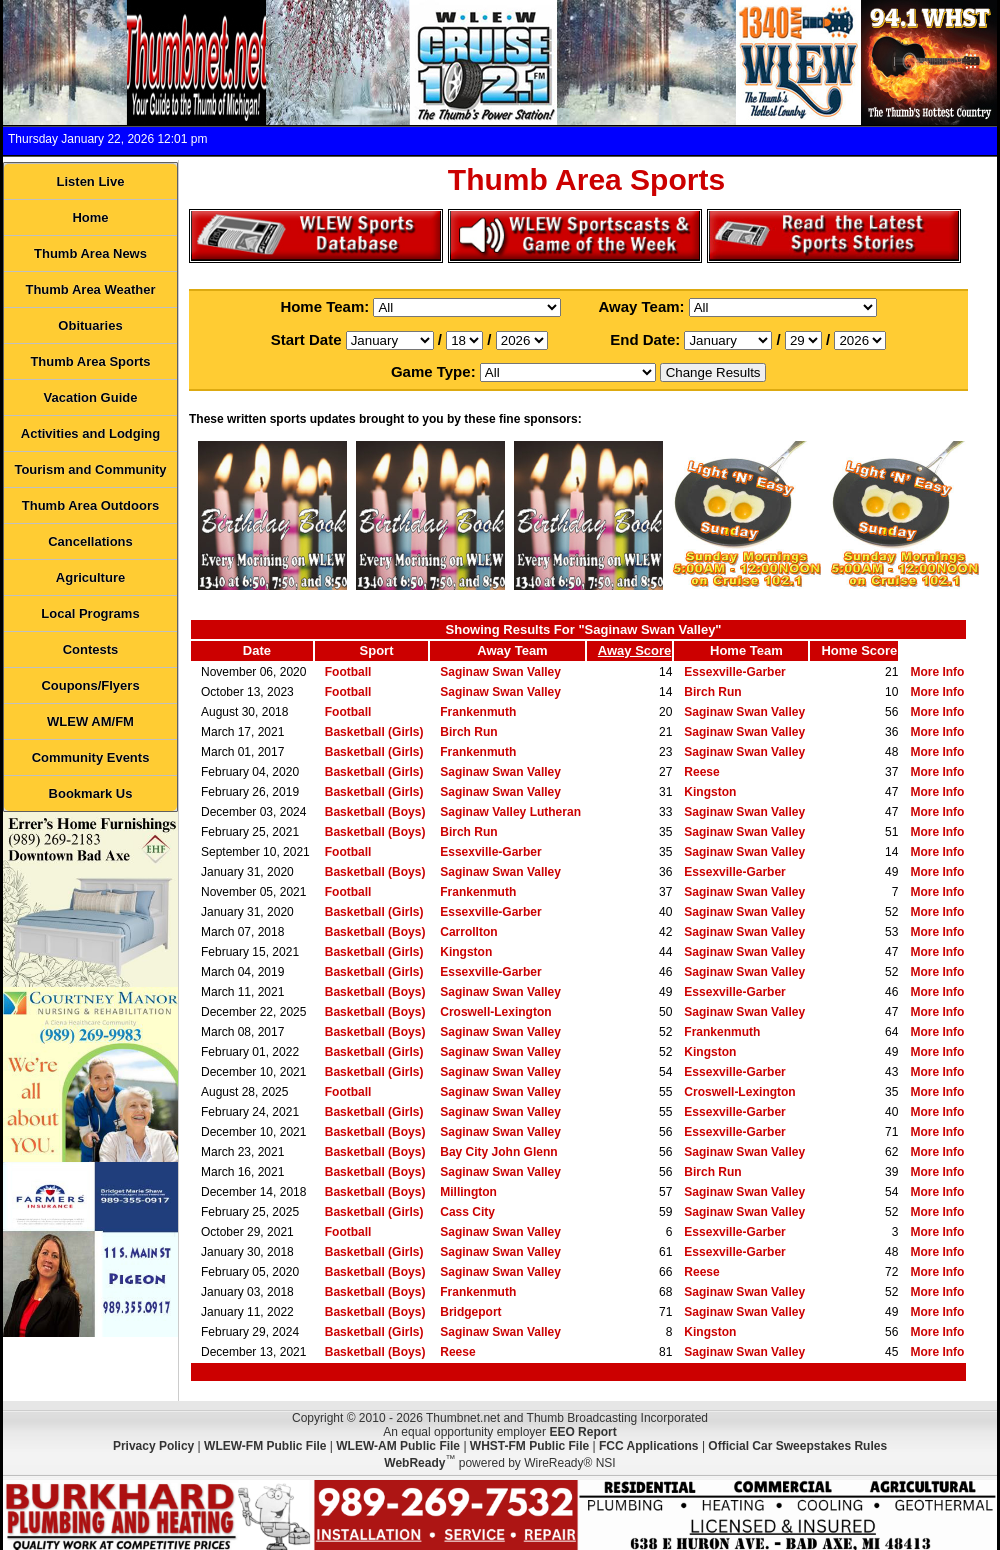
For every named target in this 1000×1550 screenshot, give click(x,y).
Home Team (746, 650)
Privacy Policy (153, 1446)
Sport (377, 650)
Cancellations (90, 541)
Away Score (634, 650)
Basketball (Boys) (375, 812)
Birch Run (712, 692)
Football (348, 672)
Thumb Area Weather (90, 289)
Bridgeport (470, 1312)
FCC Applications (649, 1446)
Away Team (512, 650)
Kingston (710, 792)
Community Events (91, 757)
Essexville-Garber (734, 672)
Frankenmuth (478, 712)
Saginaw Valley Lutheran (510, 812)
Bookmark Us (91, 793)
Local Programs (90, 613)
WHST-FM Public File (529, 1446)
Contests (91, 649)
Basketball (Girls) (374, 732)
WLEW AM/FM (90, 721)
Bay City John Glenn (498, 1152)
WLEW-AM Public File (398, 1446)
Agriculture (90, 577)
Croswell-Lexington (495, 1012)
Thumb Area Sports (90, 361)
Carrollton (468, 932)
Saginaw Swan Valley (500, 672)
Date (257, 650)
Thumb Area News (90, 253)
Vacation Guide (91, 397)
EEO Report (582, 1432)
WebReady (414, 1463)
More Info (937, 672)
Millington (468, 1192)
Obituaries (90, 325)
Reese (701, 772)
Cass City (467, 1212)
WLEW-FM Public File (265, 1446)
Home (90, 217)
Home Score (859, 650)
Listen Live (91, 181)
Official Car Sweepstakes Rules (797, 1446)
